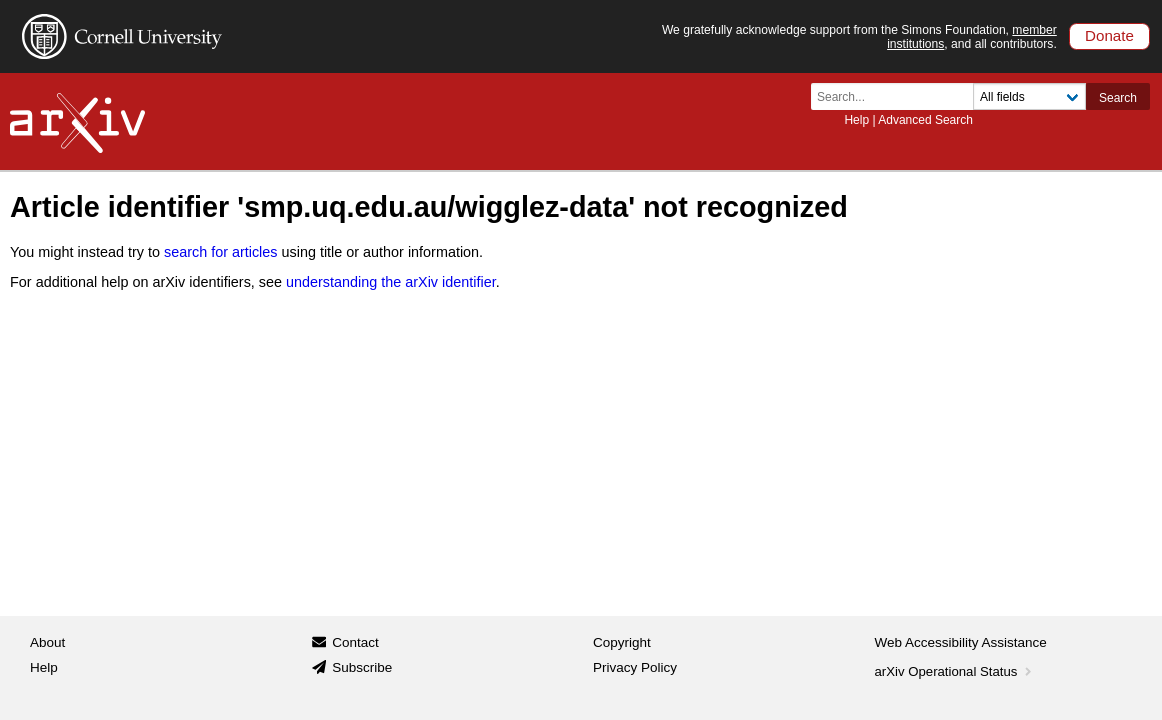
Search (1118, 98)
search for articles (221, 252)
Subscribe (362, 667)
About (47, 642)
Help (856, 120)
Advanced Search (925, 120)
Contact (355, 642)
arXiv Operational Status (955, 671)
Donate (1109, 35)
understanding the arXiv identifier (391, 282)
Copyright (622, 642)
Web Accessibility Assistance (961, 642)
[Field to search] (1029, 96)
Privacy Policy (635, 667)
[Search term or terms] (898, 96)
